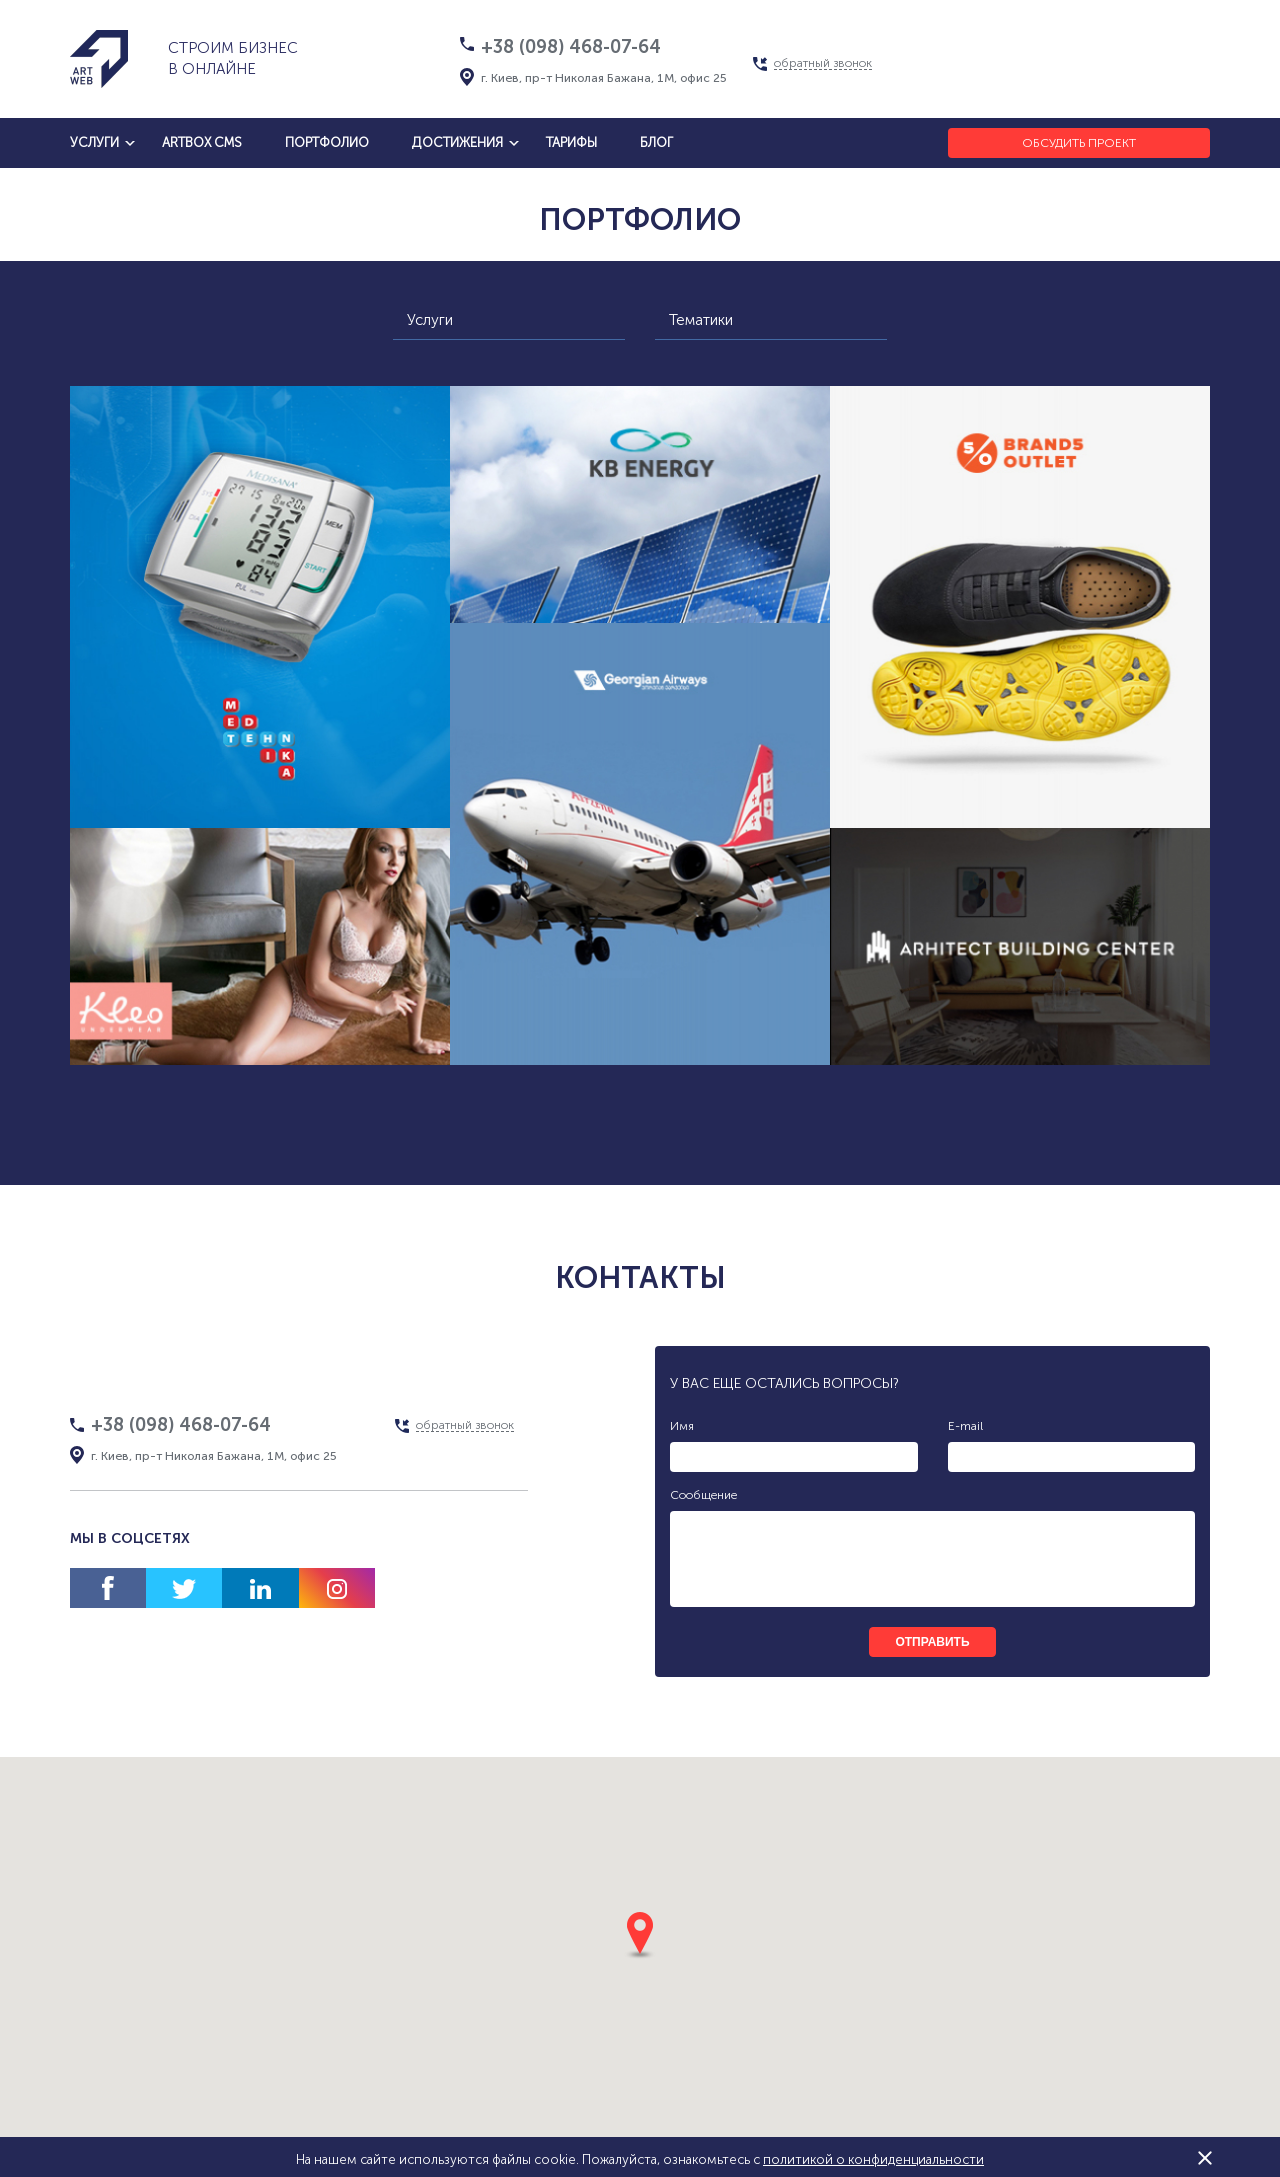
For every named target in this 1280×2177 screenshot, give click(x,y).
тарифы (571, 142)
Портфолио (327, 142)
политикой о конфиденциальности (873, 2159)
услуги (94, 142)
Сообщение (703, 1495)
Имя (682, 1426)
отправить (932, 1642)
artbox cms (202, 142)
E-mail (965, 1426)
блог (656, 142)
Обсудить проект (1079, 143)
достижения (457, 142)
